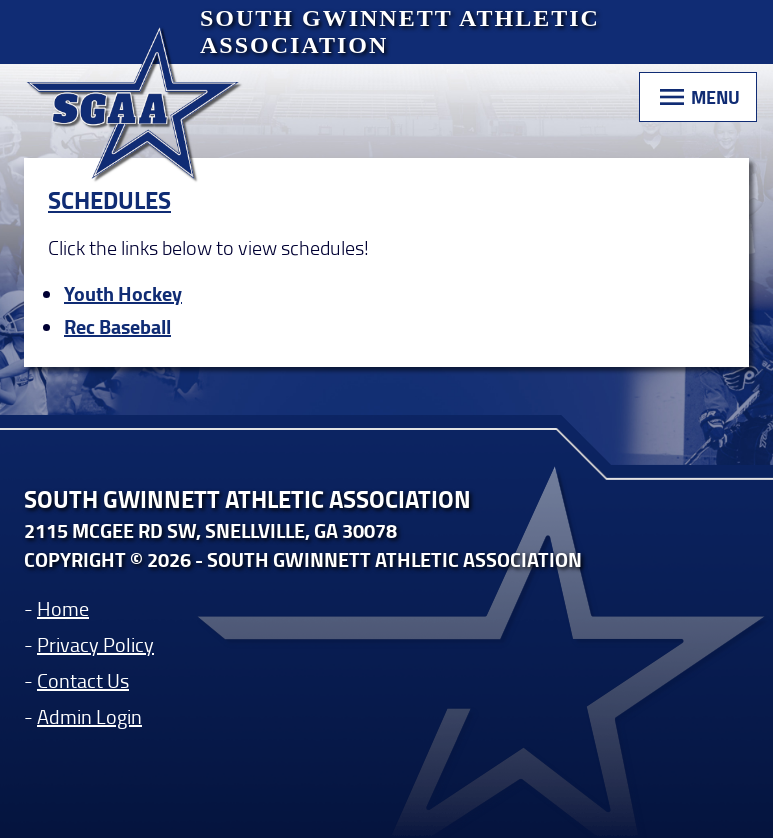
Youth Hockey (123, 293)
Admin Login (89, 716)
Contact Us (83, 680)
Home (63, 608)
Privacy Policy (95, 644)
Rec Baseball (117, 326)
